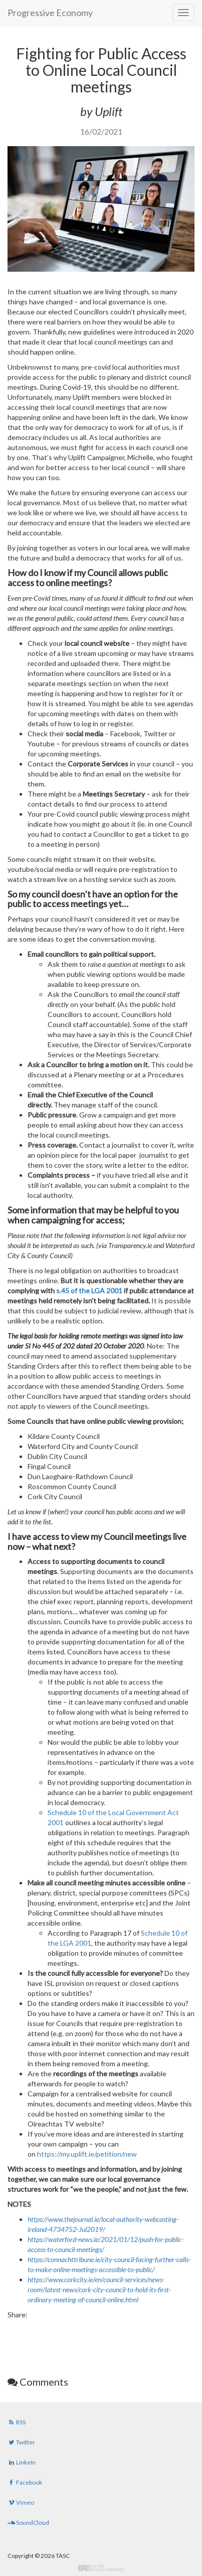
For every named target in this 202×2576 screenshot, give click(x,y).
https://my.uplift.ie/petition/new (87, 2154)
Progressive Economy (50, 12)
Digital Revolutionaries (101, 2568)
